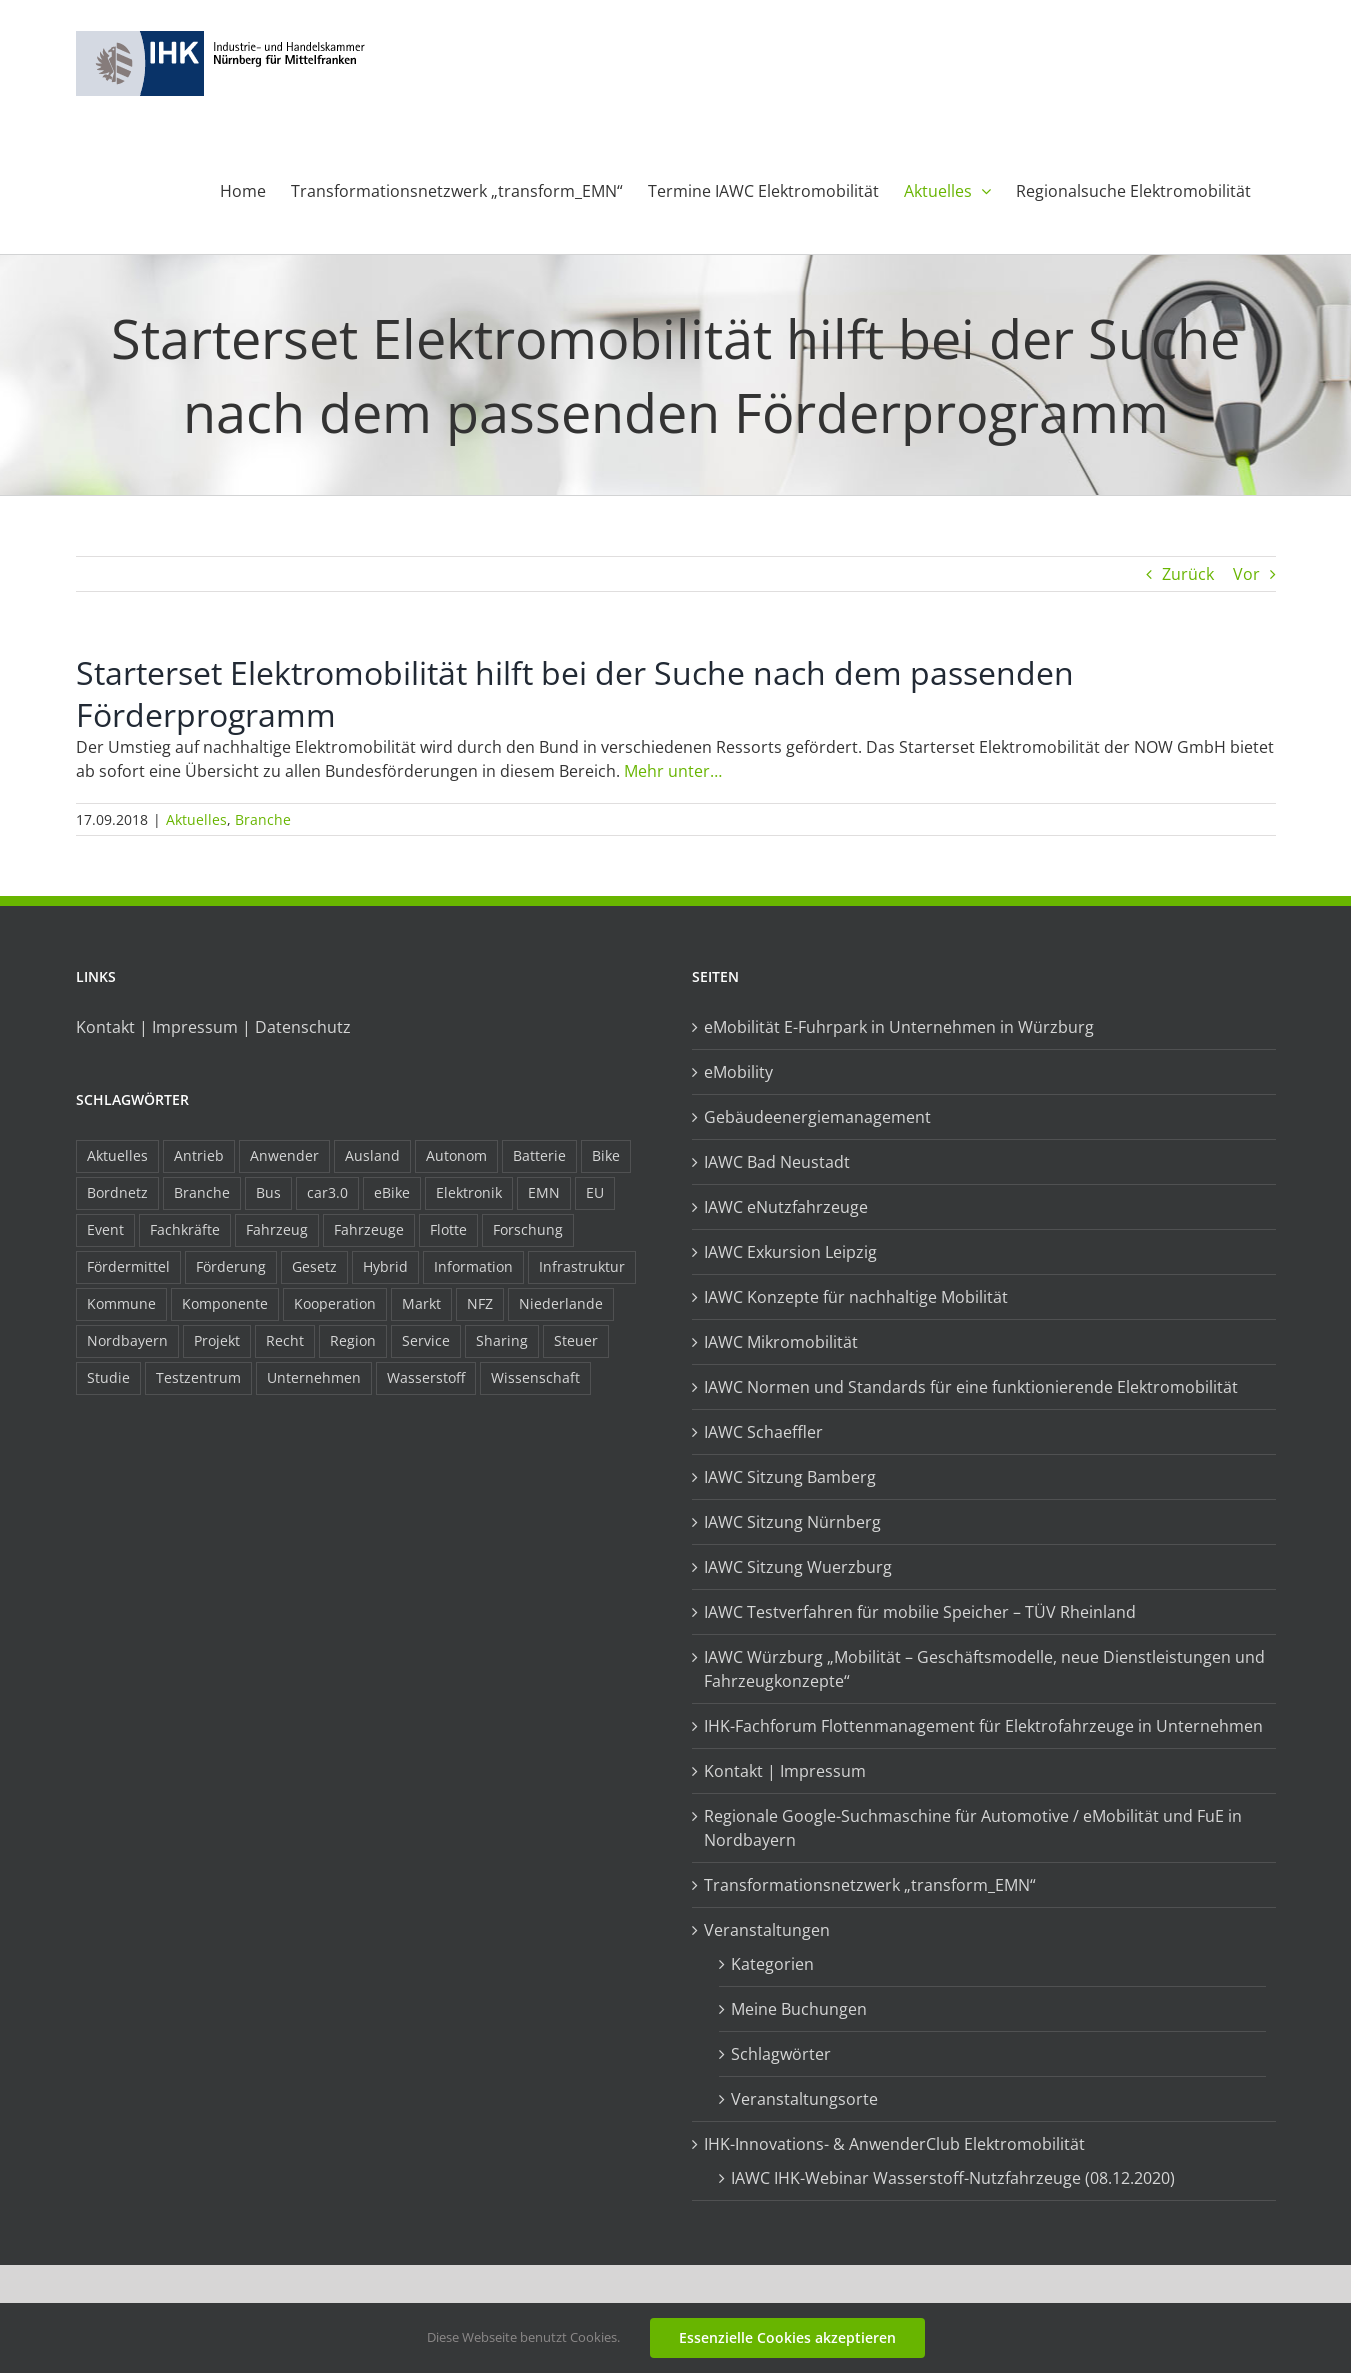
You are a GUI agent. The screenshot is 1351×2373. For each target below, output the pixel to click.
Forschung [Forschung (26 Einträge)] (528, 1229)
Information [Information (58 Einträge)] (473, 1266)
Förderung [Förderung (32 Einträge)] (231, 1266)
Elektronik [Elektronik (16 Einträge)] (469, 1192)
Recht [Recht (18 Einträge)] (285, 1340)
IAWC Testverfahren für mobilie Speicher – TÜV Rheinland (920, 1612)
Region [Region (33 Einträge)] (353, 1340)
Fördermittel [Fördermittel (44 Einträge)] (128, 1266)
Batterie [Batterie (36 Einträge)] (539, 1155)
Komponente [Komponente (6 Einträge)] (225, 1303)
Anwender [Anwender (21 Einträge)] (284, 1155)
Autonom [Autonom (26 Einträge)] (456, 1155)
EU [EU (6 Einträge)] (595, 1192)
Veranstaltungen (767, 1930)
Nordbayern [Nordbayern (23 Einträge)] (127, 1340)
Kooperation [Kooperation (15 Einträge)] (335, 1303)
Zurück (1188, 574)
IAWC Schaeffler (763, 1432)
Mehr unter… (673, 771)
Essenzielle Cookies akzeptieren (787, 2337)
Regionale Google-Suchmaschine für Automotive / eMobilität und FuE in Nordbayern (973, 1828)
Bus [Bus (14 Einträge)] (268, 1192)
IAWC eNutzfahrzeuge (786, 1207)
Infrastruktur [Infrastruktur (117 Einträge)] (582, 1266)
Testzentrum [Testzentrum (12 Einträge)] (198, 1377)
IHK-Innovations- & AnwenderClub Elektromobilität (894, 2144)
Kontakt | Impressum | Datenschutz (213, 1027)
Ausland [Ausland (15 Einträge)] (372, 1155)
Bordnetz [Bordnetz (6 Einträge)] (117, 1192)
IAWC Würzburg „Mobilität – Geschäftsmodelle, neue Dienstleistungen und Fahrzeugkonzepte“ (984, 1669)
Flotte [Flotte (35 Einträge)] (448, 1229)
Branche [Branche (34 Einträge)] (202, 1192)
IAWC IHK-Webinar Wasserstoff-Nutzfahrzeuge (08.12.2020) (953, 2178)
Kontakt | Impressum (785, 1771)
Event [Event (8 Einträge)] (105, 1229)
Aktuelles (196, 819)
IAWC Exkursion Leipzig (790, 1252)
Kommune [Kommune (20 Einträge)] (121, 1303)
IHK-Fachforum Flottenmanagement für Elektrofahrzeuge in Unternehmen (983, 1726)
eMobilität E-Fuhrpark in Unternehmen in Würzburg (899, 1027)
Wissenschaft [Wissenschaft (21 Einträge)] (535, 1377)
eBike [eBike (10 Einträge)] (392, 1192)
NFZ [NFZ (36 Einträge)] (480, 1303)
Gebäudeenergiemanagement (817, 1117)
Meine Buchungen (799, 2009)
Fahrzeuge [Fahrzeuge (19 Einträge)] (369, 1229)
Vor (1246, 574)
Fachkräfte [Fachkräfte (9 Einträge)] (185, 1229)
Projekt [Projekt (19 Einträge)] (217, 1340)
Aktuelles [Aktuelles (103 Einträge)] (117, 1155)
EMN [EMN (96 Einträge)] (544, 1192)
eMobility (738, 1072)
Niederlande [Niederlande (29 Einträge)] (561, 1303)
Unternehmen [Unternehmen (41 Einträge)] (314, 1377)
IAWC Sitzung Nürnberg (792, 1522)
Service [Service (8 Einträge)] (426, 1340)
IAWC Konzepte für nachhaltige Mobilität (856, 1297)
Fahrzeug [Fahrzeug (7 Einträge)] (277, 1229)
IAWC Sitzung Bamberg (790, 1477)
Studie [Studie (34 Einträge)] (108, 1377)
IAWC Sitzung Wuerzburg (798, 1567)
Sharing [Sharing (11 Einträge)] (502, 1340)
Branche (263, 819)
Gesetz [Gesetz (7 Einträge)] (314, 1266)
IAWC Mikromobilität (781, 1342)
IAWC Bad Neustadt (777, 1162)
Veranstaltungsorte (804, 2099)
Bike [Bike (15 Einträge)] (606, 1155)
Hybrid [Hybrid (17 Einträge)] (385, 1266)
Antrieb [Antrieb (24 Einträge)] (199, 1155)
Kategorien (772, 1964)
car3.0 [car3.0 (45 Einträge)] (327, 1192)
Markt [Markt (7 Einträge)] (421, 1303)
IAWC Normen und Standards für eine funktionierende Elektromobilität (971, 1387)
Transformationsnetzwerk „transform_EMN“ (870, 1885)
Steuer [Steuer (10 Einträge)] (576, 1340)
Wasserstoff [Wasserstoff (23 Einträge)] (426, 1377)
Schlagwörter (781, 2054)
